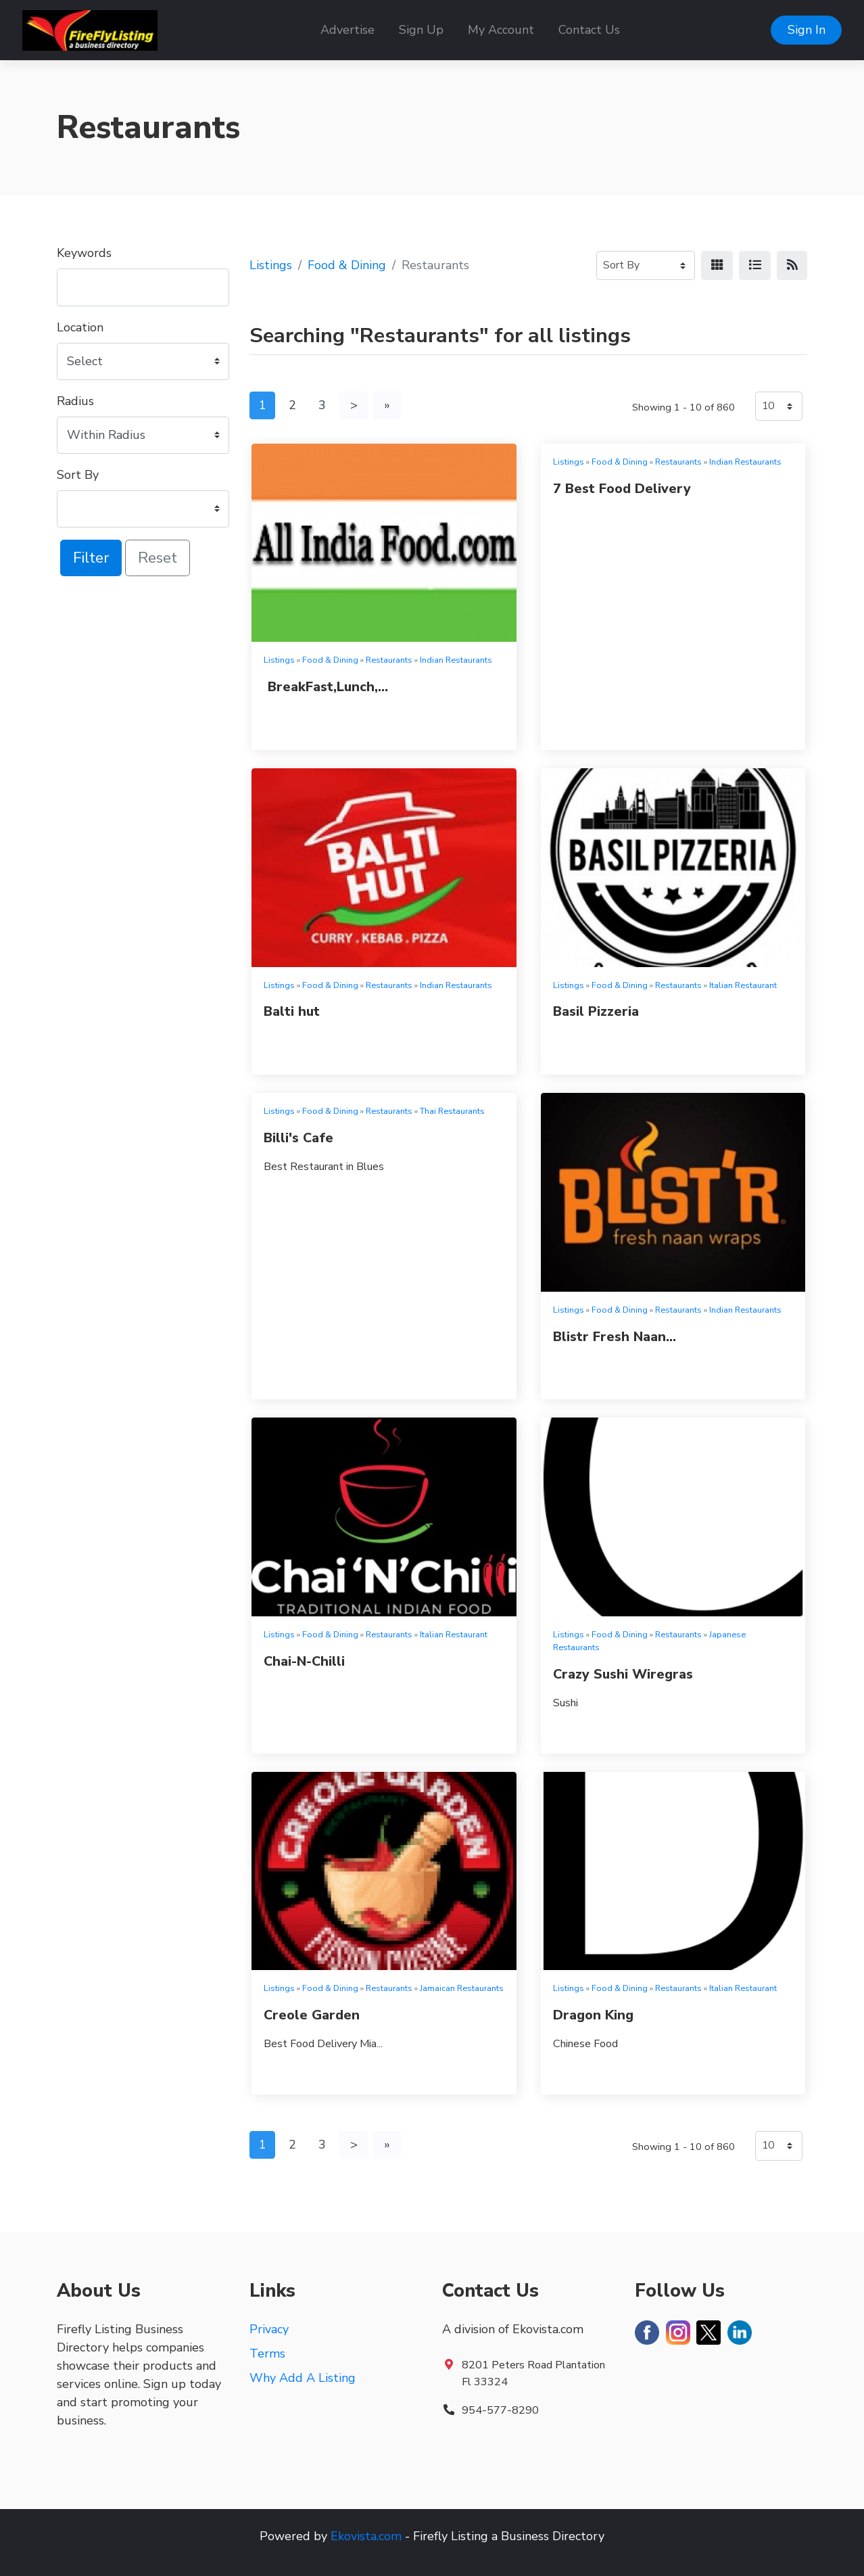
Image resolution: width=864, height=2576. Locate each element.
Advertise (347, 30)
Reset (157, 557)
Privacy (269, 2329)
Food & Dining (347, 265)
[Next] (353, 405)
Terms (267, 2353)
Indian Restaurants (456, 659)
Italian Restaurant (743, 985)
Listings (270, 265)
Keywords (84, 253)
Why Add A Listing (302, 2378)
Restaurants (389, 659)
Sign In (806, 30)
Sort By (78, 475)
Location (80, 327)
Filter (91, 557)
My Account (501, 30)
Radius (75, 401)
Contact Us (589, 30)
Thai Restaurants (452, 1111)
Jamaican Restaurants (462, 1988)
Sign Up (421, 30)
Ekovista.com (366, 2536)
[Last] (387, 405)
